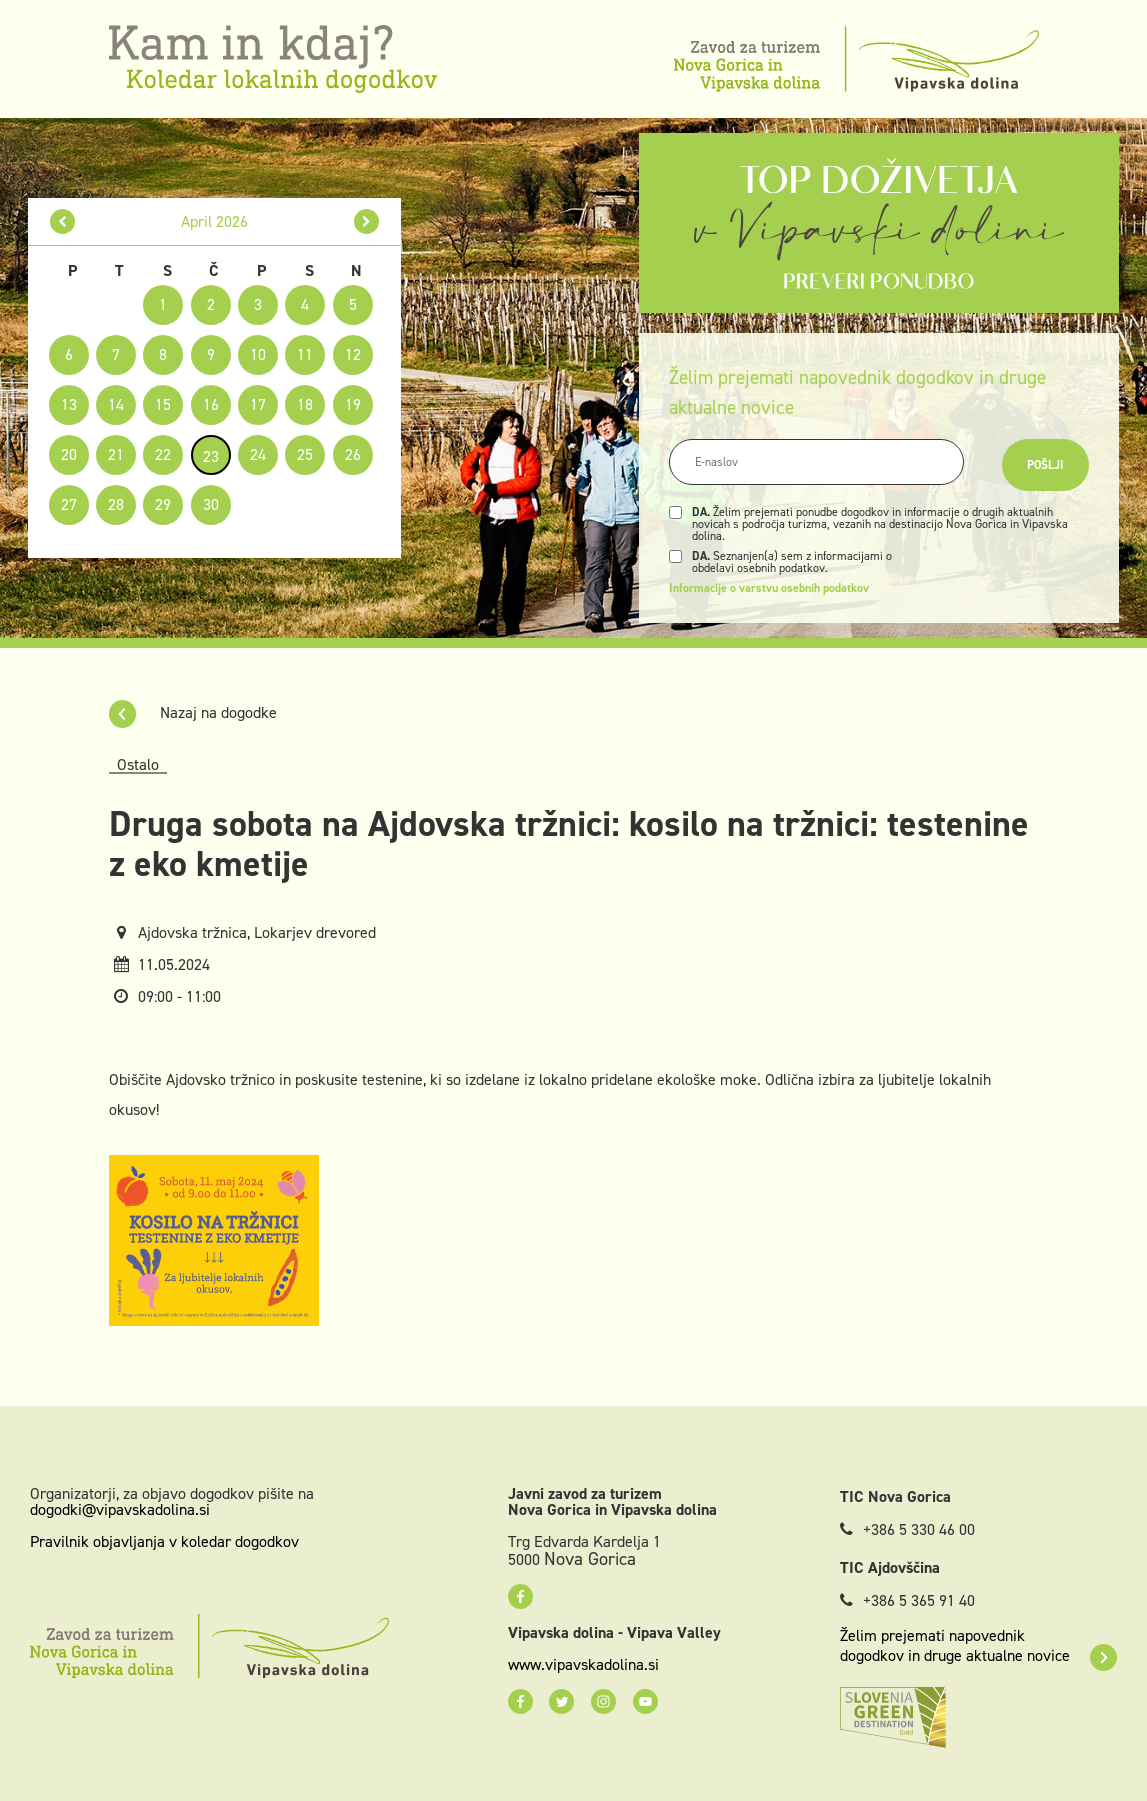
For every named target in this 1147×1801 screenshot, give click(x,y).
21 (116, 454)
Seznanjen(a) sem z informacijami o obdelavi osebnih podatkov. (792, 562)
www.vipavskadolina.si (583, 1665)
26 (353, 454)
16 (211, 404)
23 (211, 456)
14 (116, 404)
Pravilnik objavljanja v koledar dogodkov (164, 1541)
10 (258, 354)
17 (258, 404)
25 (305, 454)
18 (305, 404)
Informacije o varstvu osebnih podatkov (769, 588)
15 (163, 404)
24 (258, 454)
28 (116, 504)
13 (69, 404)
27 (69, 504)
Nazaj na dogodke (193, 712)
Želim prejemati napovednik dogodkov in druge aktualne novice (978, 1646)
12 (353, 354)
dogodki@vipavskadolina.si (120, 1509)
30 (211, 504)
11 (305, 354)
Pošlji (1045, 465)
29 (163, 504)
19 (353, 404)
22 (163, 454)
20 (69, 454)
